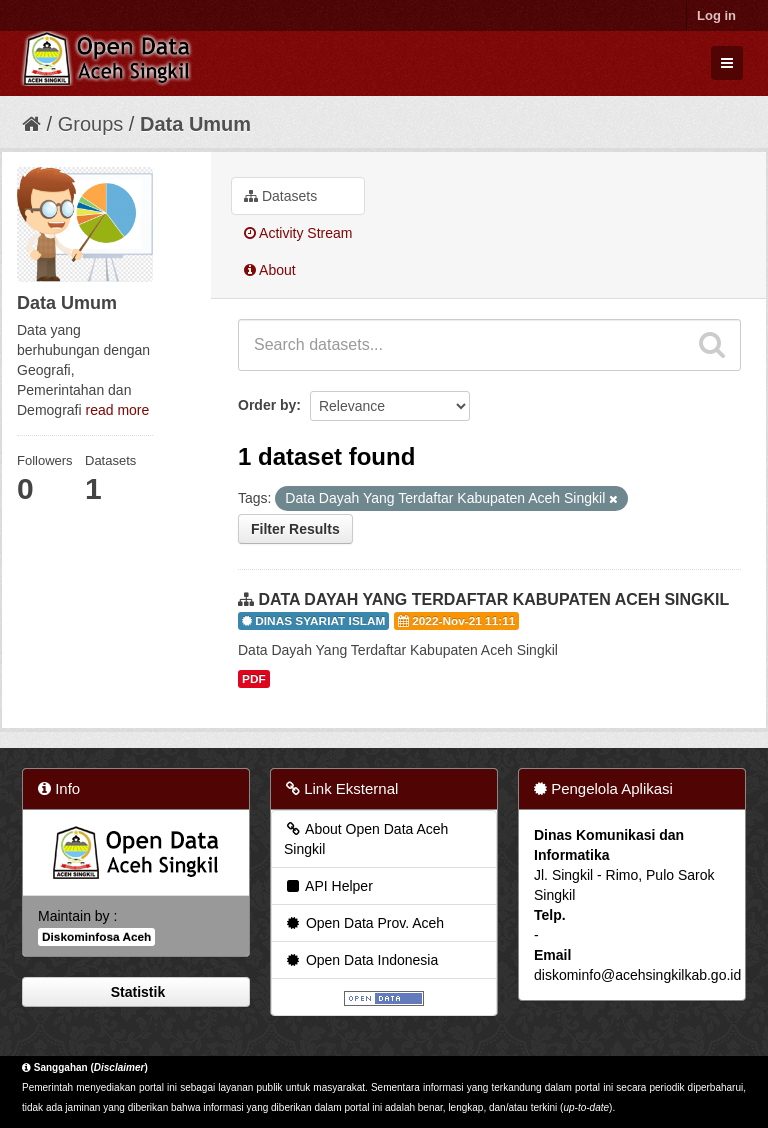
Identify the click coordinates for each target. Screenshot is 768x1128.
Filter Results (295, 529)
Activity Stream (298, 233)
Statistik (136, 992)
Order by (267, 405)
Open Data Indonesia (361, 960)
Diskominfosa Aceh (96, 937)
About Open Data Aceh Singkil (366, 839)
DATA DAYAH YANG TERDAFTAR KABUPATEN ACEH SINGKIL (493, 599)
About (270, 270)
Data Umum (195, 124)
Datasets (280, 196)
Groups (91, 124)
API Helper (328, 886)
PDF (254, 679)
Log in (716, 15)
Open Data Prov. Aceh (364, 923)
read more (117, 410)
